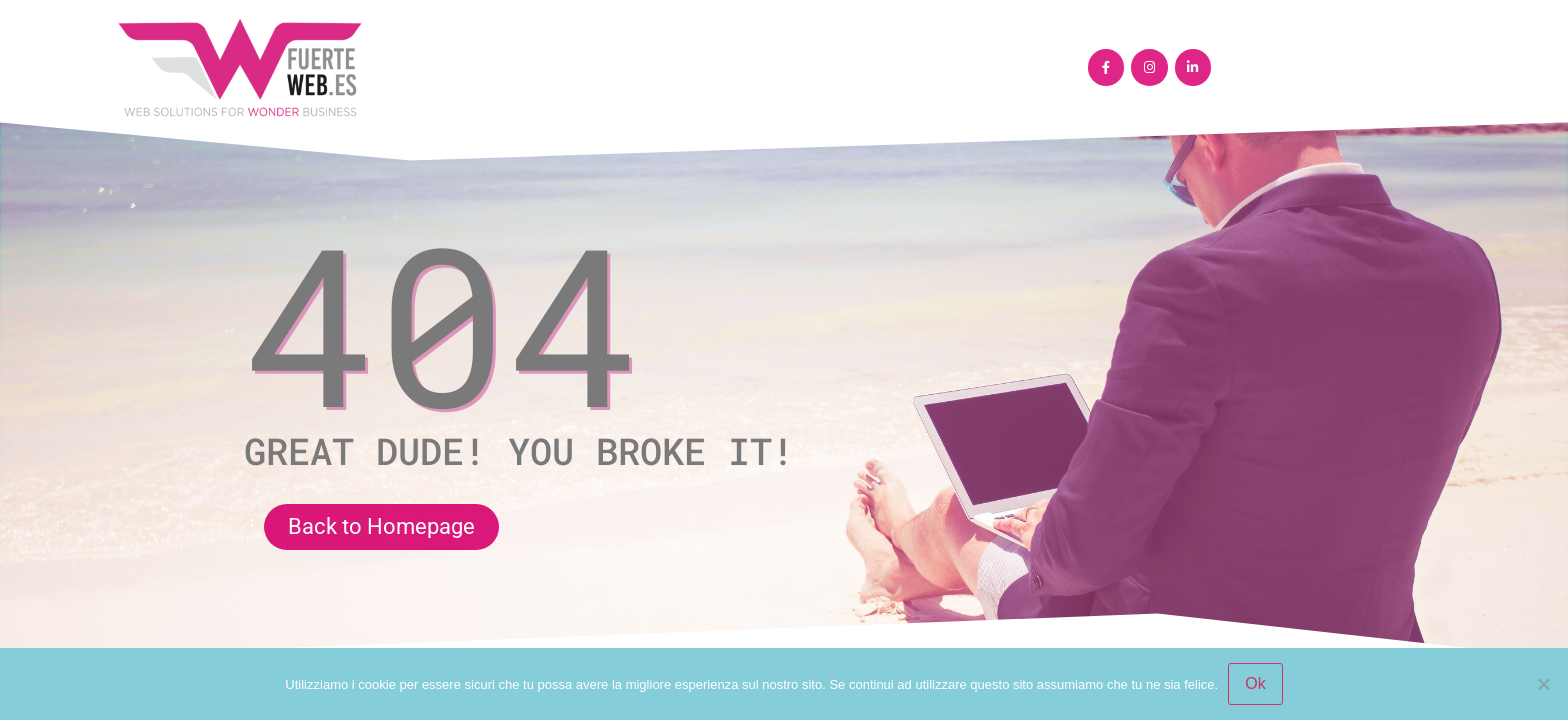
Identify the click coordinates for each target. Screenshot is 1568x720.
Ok (1255, 683)
